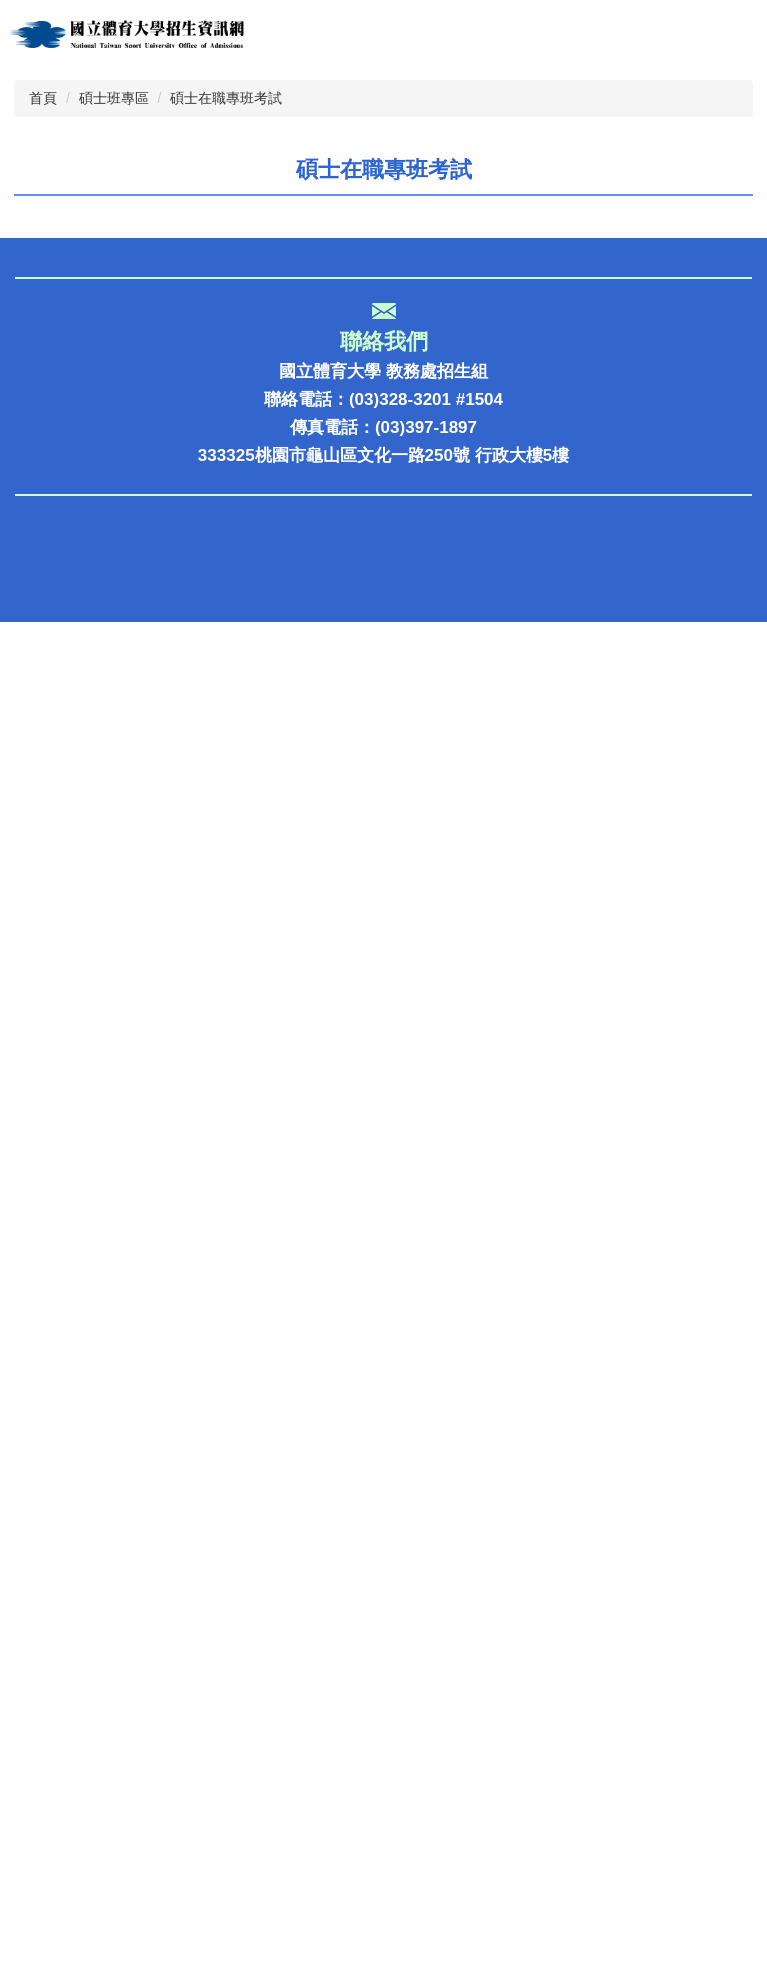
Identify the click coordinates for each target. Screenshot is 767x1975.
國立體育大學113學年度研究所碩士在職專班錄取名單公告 (350, 610)
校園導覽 (49, 1395)
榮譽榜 (40, 1267)
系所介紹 (49, 1299)
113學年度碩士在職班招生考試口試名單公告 (299, 639)
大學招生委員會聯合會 (100, 1919)
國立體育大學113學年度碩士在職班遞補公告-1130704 (335, 581)
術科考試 (49, 1887)
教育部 (40, 1759)
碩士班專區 (114, 326)
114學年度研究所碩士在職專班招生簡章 (282, 552)
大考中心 (49, 1791)
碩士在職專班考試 (226, 326)
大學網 (40, 1727)
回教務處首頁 (66, 1491)
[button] (25, 166)
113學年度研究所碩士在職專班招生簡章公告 (299, 668)
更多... (713, 801)
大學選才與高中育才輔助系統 (125, 1631)
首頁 (43, 326)
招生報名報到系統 (83, 1235)
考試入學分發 (66, 1855)
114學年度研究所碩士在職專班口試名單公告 (299, 523)
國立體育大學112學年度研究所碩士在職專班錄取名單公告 (350, 755)
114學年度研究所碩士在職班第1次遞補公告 (295, 494)
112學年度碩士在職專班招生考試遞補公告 (290, 726)
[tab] (212, 248)
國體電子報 (57, 1363)
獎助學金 (49, 1331)
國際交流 (49, 1427)
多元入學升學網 (74, 1695)
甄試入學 (49, 1823)
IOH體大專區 (64, 1663)
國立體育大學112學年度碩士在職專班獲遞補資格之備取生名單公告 (384, 697)
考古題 (40, 1459)
